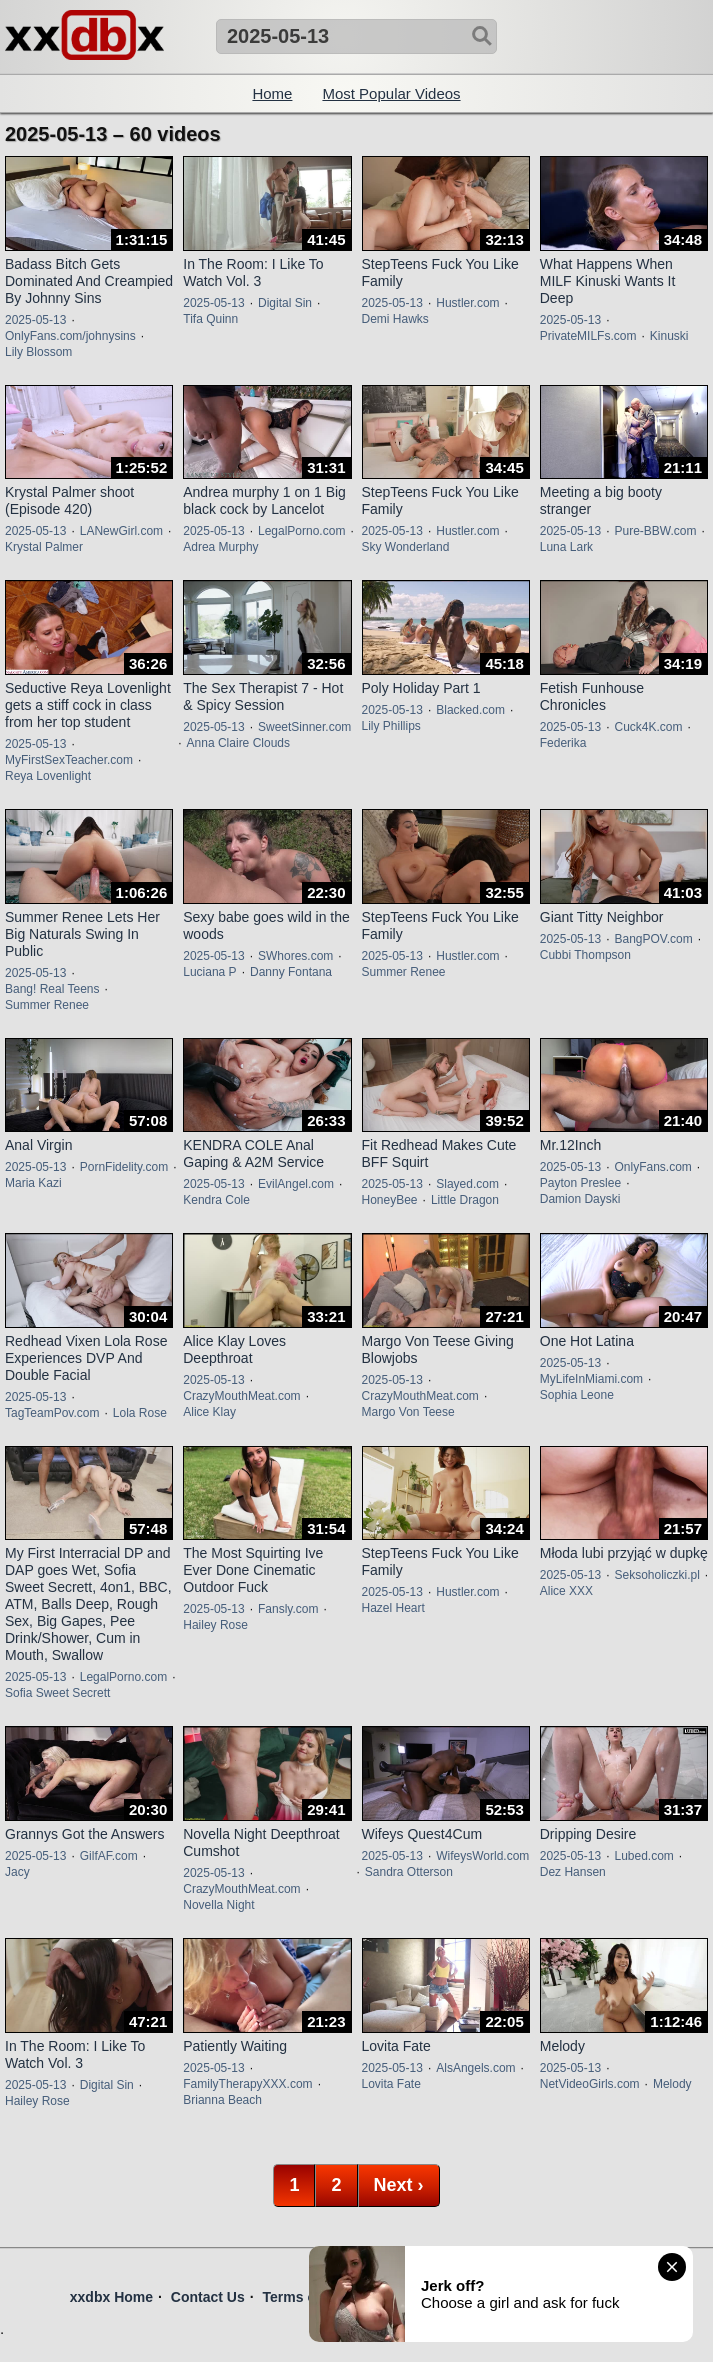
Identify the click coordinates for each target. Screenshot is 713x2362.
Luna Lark (566, 547)
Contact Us (208, 2297)
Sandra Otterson (409, 1872)
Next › (399, 2185)
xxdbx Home (111, 2297)
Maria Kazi (33, 1183)
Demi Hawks (395, 319)
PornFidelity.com (124, 1167)
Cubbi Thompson (585, 955)
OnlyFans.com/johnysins (70, 336)
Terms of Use (307, 2297)
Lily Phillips (391, 726)
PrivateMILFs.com (588, 336)
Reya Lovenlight (48, 776)
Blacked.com (470, 710)
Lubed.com (643, 1856)
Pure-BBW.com (655, 531)
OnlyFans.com (652, 1167)
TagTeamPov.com (52, 1413)
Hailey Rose (215, 1625)
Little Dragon (465, 1200)
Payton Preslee (580, 1183)
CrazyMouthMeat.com (241, 1396)
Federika (563, 743)
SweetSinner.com (304, 727)
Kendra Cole (216, 1200)
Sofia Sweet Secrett (57, 1693)
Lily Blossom (38, 352)
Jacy (17, 1872)
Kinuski (669, 336)
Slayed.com (467, 1184)
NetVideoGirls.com (590, 2084)
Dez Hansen (573, 1872)
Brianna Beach (222, 2100)
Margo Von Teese (408, 1412)
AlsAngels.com (475, 2068)
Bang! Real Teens (52, 989)
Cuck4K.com (648, 727)
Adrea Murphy (220, 547)
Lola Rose (140, 1413)
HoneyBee (390, 1200)
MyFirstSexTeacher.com (69, 760)
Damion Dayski (580, 1199)
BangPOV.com (653, 939)
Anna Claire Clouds (238, 743)
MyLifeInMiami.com (591, 1379)
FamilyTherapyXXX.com (247, 2084)
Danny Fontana (291, 972)
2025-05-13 (35, 320)
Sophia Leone (577, 1395)
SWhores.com (295, 956)
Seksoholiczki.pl (656, 1575)
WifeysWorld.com (482, 1856)
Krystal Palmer (44, 547)
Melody (672, 2084)
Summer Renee (47, 1005)
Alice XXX (566, 1591)
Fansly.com (288, 1609)
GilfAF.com (109, 1856)
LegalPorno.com (301, 531)
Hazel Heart (393, 1608)
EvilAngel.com (296, 1184)
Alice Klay (209, 1412)
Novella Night (218, 1905)
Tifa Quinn (210, 319)
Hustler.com (467, 303)
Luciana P (209, 972)
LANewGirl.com (121, 531)
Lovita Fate (391, 2084)
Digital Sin (285, 303)
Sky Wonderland (406, 547)
